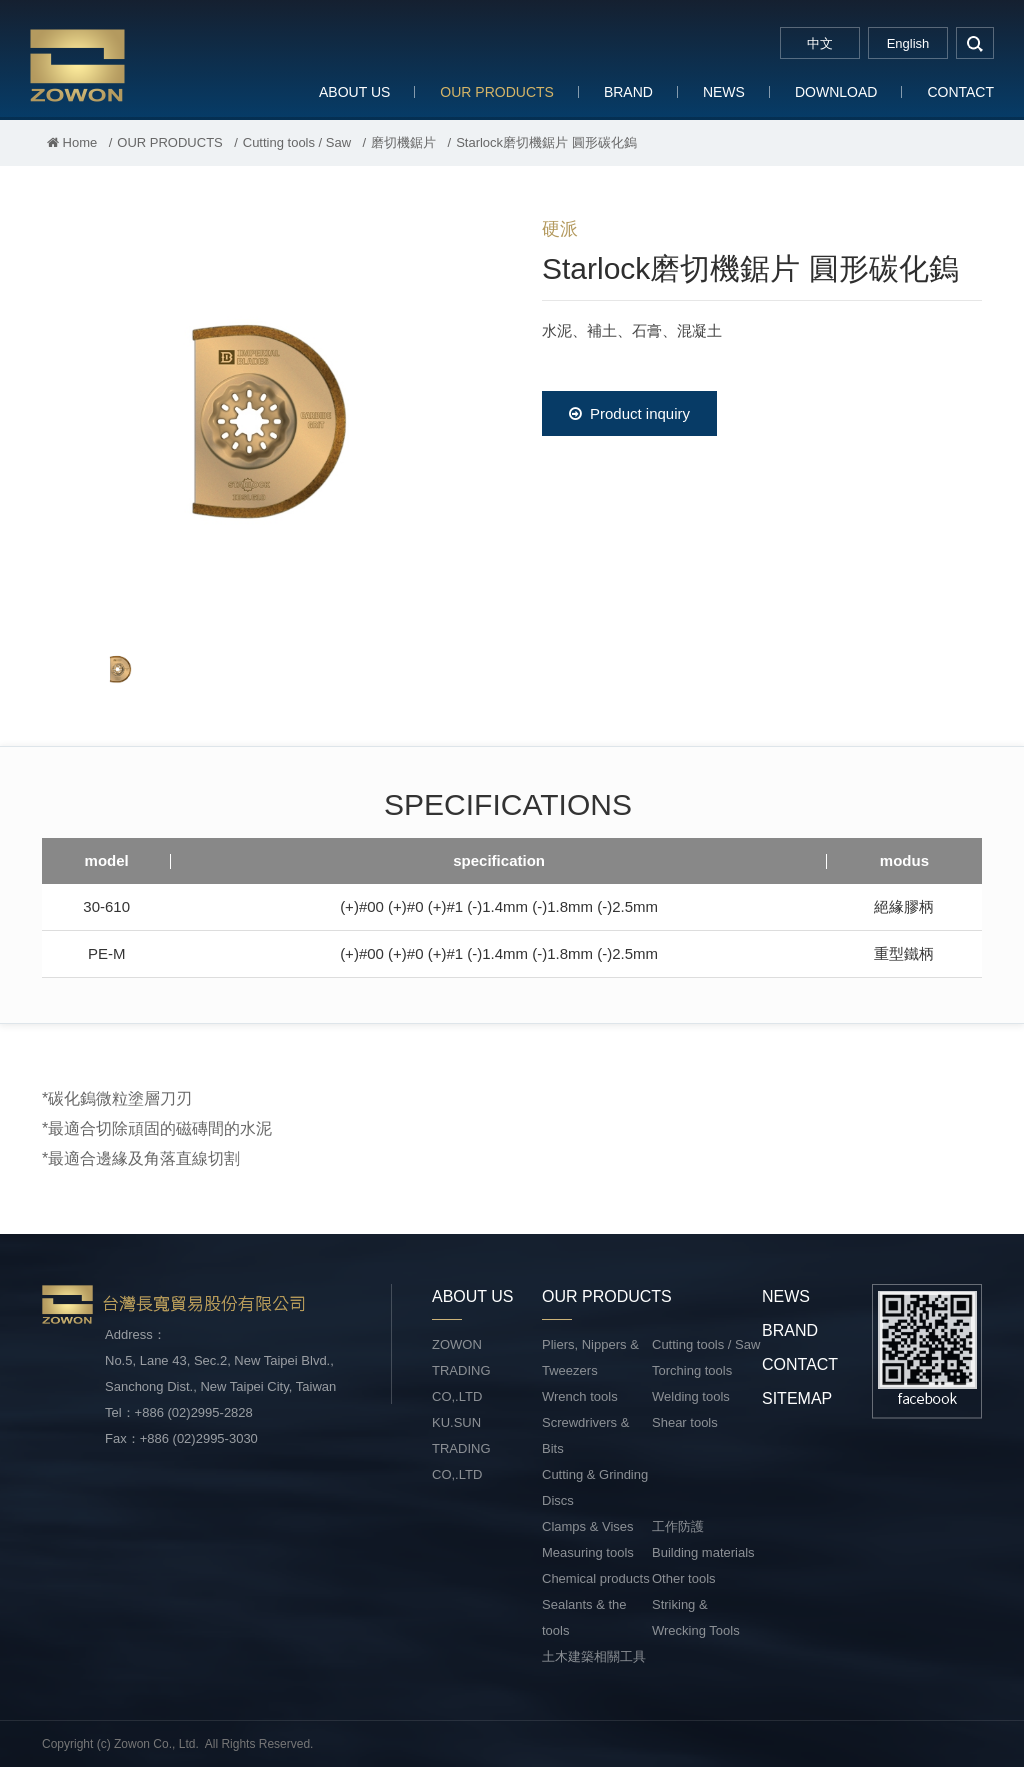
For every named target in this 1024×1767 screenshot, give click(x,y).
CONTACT (960, 92)
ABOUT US (354, 92)
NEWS (724, 92)
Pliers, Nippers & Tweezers (590, 1357)
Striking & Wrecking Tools (696, 1617)
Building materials (703, 1552)
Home (72, 142)
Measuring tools (588, 1552)
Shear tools (685, 1422)
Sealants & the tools (584, 1617)
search (975, 43)
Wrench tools (580, 1396)
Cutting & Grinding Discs (595, 1487)
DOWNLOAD (836, 92)
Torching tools (692, 1370)
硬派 (560, 229)
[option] (262, 416)
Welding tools (691, 1396)
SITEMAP (797, 1398)
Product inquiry (629, 413)
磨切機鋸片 (403, 142)
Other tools (684, 1578)
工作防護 (678, 1526)
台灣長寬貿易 (160, 64)
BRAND (628, 92)
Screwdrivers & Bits (585, 1435)
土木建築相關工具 (594, 1656)
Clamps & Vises (588, 1526)
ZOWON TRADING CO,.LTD (461, 1370)
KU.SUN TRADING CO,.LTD (461, 1448)
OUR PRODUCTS (497, 92)
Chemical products (596, 1578)
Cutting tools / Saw (297, 142)
